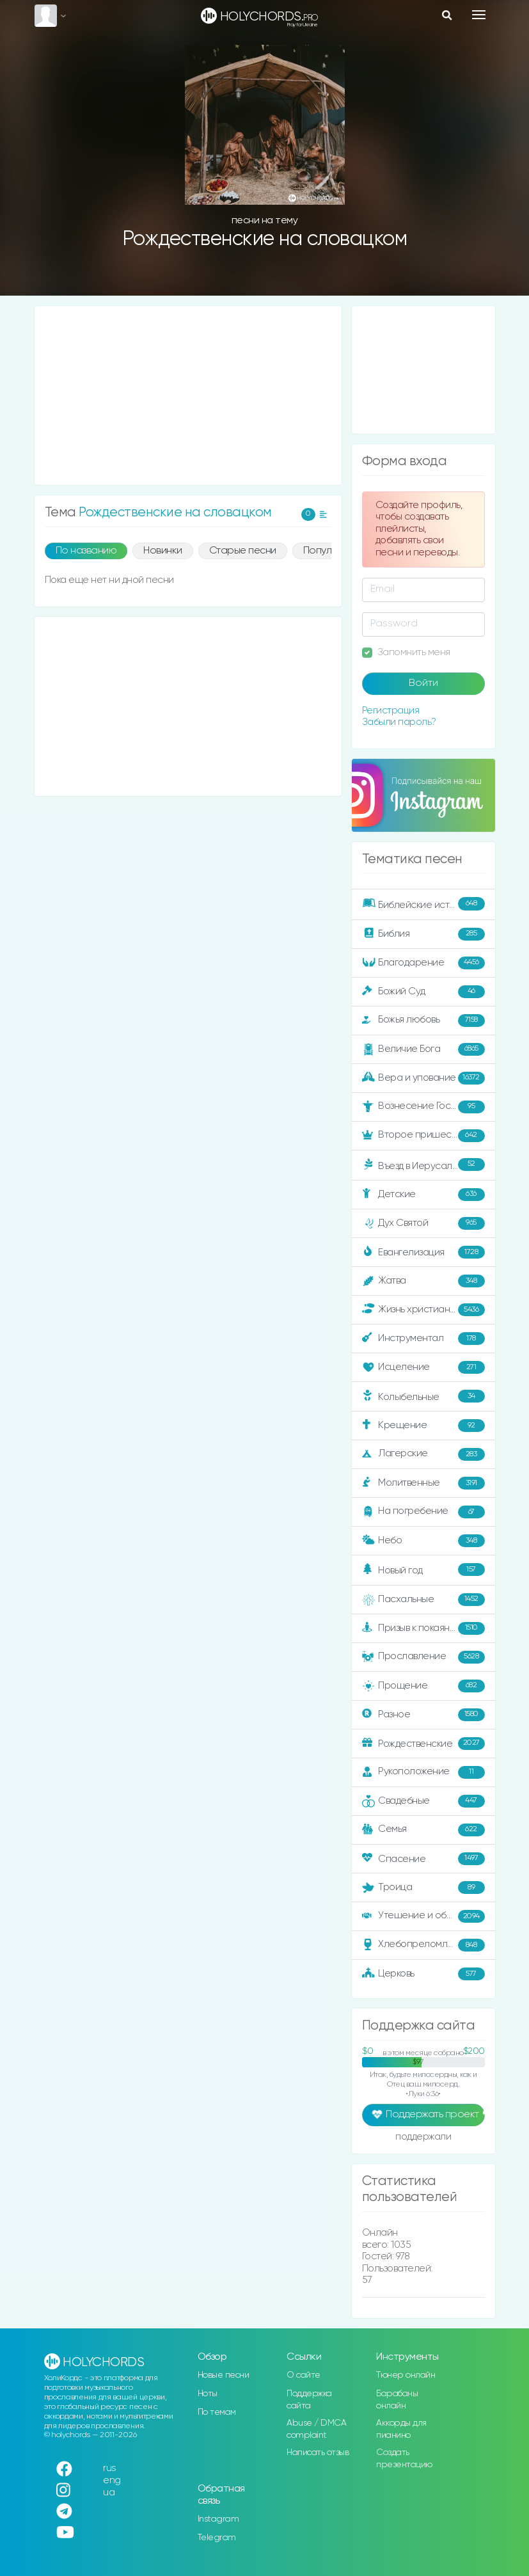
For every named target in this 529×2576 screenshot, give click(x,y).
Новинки (162, 551)
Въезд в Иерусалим (423, 1164)
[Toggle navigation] (478, 14)
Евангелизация (423, 1252)
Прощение (423, 1686)
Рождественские (423, 1743)
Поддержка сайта (309, 2399)
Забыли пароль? (399, 722)
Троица (423, 1887)
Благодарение (423, 963)
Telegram (217, 2537)
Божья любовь (423, 1020)
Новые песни (223, 2375)
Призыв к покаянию (423, 1628)
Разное (423, 1714)
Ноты (207, 2393)
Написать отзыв (318, 2452)
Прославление (423, 1657)
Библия (423, 934)
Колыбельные (423, 1396)
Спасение (423, 1858)
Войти (423, 683)
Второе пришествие (423, 1135)
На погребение (423, 1512)
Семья (423, 1830)
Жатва (423, 1281)
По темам (217, 2412)
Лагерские (423, 1454)
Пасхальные (423, 1599)
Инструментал (423, 1338)
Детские (423, 1194)
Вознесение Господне (423, 1107)
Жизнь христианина (423, 1309)
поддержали (423, 2137)
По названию (86, 551)
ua (108, 2492)
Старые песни (242, 551)
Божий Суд (423, 991)
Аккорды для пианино (401, 2429)
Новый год (423, 1569)
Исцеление (423, 1367)
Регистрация (391, 710)
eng (112, 2480)
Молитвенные (423, 1483)
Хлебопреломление (423, 1945)
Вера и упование (423, 1078)
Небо (423, 1540)
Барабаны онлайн (397, 2399)
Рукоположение (423, 1772)
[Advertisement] (188, 395)
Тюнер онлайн (405, 2375)
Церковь (423, 1974)
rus (109, 2468)
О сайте (303, 2375)
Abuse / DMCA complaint (316, 2429)
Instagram (218, 2519)
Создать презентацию (404, 2458)
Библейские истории (423, 903)
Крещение (423, 1425)
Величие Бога (423, 1049)
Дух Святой (423, 1223)
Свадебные (423, 1801)
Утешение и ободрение (424, 1916)
